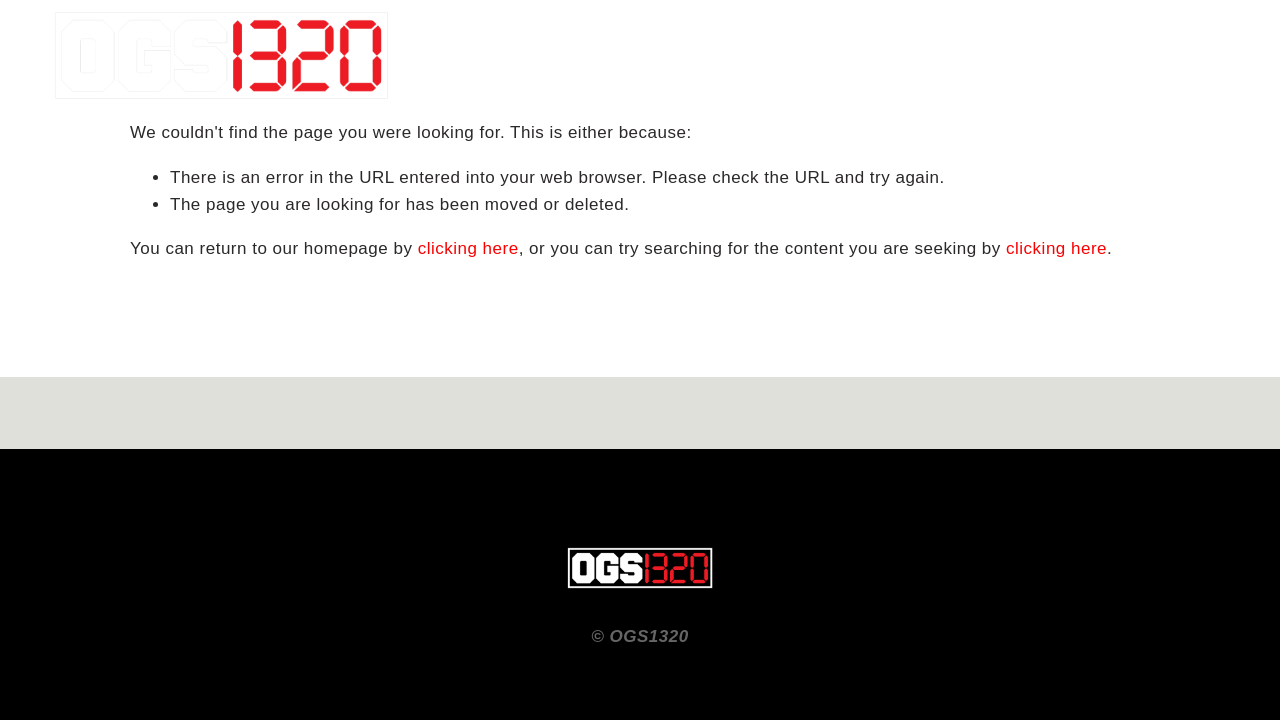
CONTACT (1108, 55)
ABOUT (1199, 55)
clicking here (468, 248)
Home (1019, 55)
